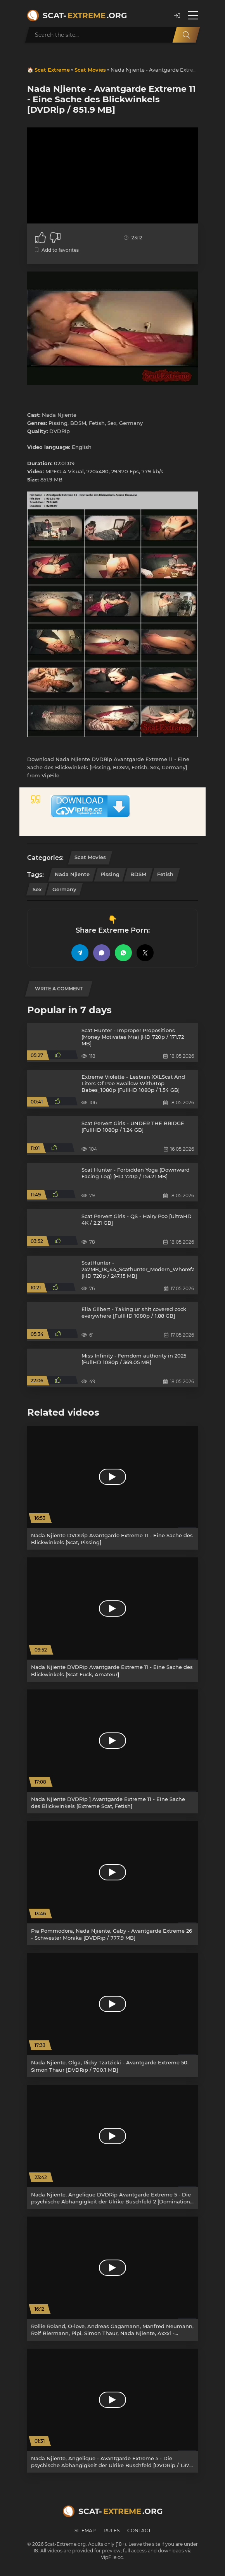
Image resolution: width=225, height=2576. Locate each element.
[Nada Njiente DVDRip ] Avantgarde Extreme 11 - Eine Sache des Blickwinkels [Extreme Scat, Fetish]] (112, 1751)
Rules (111, 2530)
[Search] (186, 35)
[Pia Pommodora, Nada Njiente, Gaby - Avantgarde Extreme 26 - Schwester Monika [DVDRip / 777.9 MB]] (112, 1883)
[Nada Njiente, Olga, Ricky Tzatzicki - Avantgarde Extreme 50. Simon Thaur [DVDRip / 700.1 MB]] (112, 2015)
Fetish (165, 874)
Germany (64, 889)
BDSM (138, 874)
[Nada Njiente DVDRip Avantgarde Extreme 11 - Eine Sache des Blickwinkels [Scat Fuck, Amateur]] (112, 1619)
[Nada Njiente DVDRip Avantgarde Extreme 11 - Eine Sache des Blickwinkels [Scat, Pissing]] (112, 1488)
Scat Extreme (52, 70)
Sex (37, 889)
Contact (139, 2530)
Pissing (109, 874)
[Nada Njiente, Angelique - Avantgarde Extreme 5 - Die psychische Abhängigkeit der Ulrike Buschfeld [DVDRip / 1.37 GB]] (112, 2411)
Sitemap (85, 2530)
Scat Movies (90, 70)
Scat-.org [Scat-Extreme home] (85, 15)
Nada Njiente (72, 874)
